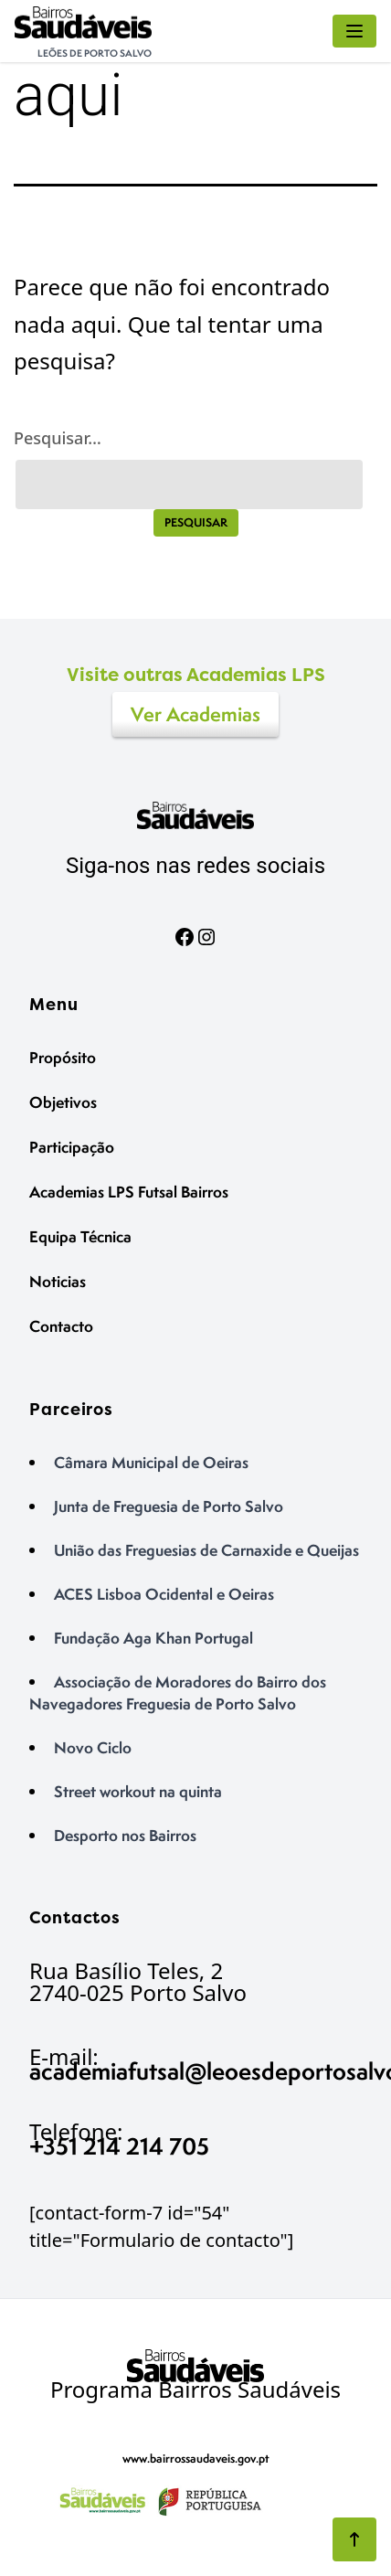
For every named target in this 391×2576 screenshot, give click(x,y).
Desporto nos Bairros (125, 1835)
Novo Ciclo (93, 1747)
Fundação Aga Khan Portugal (153, 1637)
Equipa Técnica (80, 1236)
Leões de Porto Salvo (94, 53)
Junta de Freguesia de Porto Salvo (168, 1506)
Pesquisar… (57, 438)
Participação (71, 1146)
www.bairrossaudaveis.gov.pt (195, 2458)
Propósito (62, 1057)
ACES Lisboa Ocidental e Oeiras (164, 1593)
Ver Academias (195, 714)
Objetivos (63, 1101)
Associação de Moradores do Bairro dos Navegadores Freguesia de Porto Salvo (177, 1692)
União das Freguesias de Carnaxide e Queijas (206, 1549)
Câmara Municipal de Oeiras (151, 1462)
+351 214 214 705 (119, 2146)
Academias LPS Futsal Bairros (128, 1191)
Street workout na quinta (138, 1791)
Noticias (57, 1281)
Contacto (61, 1325)
